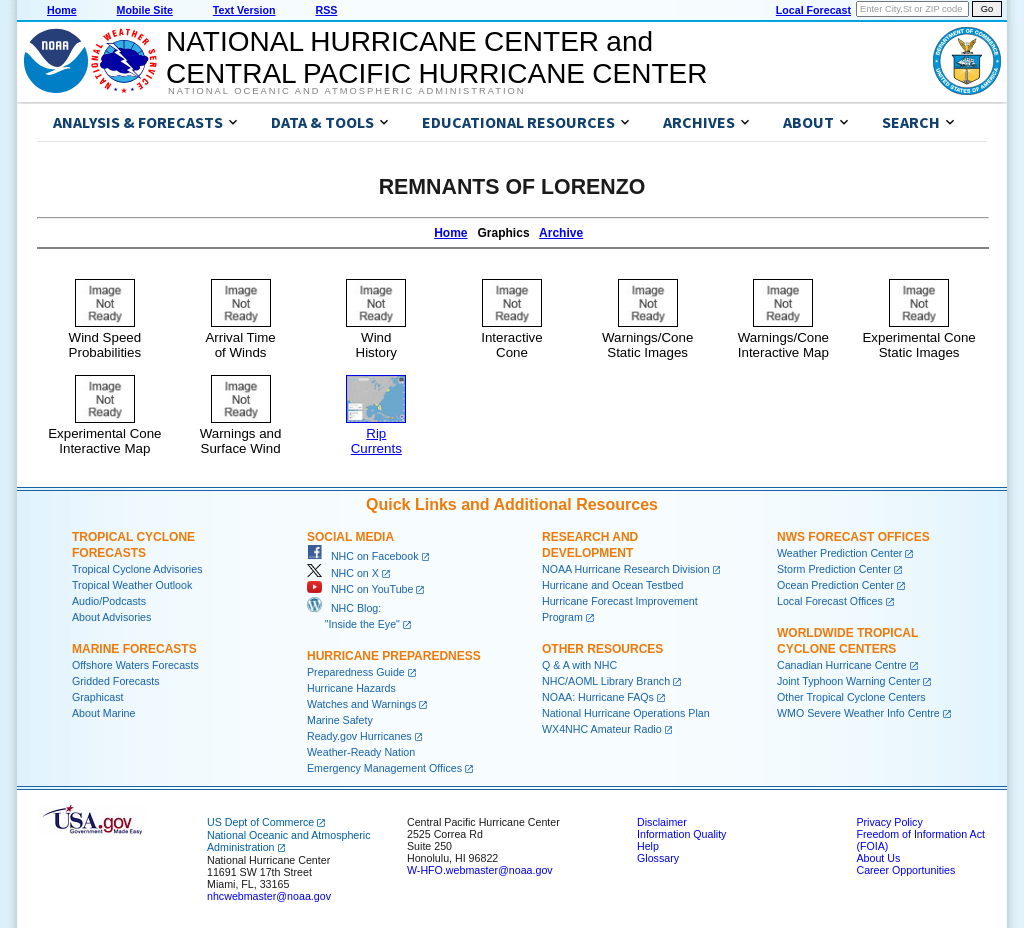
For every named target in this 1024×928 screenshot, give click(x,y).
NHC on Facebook (363, 556)
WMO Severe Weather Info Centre (858, 713)
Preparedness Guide (356, 672)
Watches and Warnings (361, 704)
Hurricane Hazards (351, 688)
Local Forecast (813, 10)
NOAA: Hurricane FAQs (598, 697)
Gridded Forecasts (116, 681)
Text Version (244, 10)
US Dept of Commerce (260, 822)
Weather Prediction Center (839, 553)
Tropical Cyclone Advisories (137, 569)
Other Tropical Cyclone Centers (851, 697)
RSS (326, 10)
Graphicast (98, 697)
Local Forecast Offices (830, 601)
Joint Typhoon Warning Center (848, 681)
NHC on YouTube (360, 589)
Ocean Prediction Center (835, 585)
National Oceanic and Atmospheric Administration (346, 91)
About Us (878, 858)
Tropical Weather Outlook (132, 585)
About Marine (103, 713)
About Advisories (111, 617)
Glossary (658, 858)
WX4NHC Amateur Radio (602, 729)
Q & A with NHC (579, 665)
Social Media (350, 537)
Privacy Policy (889, 822)
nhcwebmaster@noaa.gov (269, 896)
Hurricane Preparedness (394, 656)
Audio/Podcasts (109, 601)
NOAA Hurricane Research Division (626, 569)
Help (648, 846)
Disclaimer (662, 822)
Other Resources (602, 649)
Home (62, 10)
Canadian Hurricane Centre (842, 665)
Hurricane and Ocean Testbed (612, 585)
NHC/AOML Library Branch (606, 681)
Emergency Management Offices (384, 768)
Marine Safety (340, 720)
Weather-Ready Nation (361, 752)
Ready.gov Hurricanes (359, 736)
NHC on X (343, 573)
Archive (561, 233)
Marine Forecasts (134, 649)
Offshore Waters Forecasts (135, 665)
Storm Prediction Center (834, 569)
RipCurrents (376, 433)
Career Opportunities (905, 870)
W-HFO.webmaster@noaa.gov (480, 870)
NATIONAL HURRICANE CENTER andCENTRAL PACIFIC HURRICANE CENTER (436, 57)
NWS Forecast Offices (853, 537)
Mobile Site (145, 10)
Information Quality (681, 834)
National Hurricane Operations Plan (626, 713)
